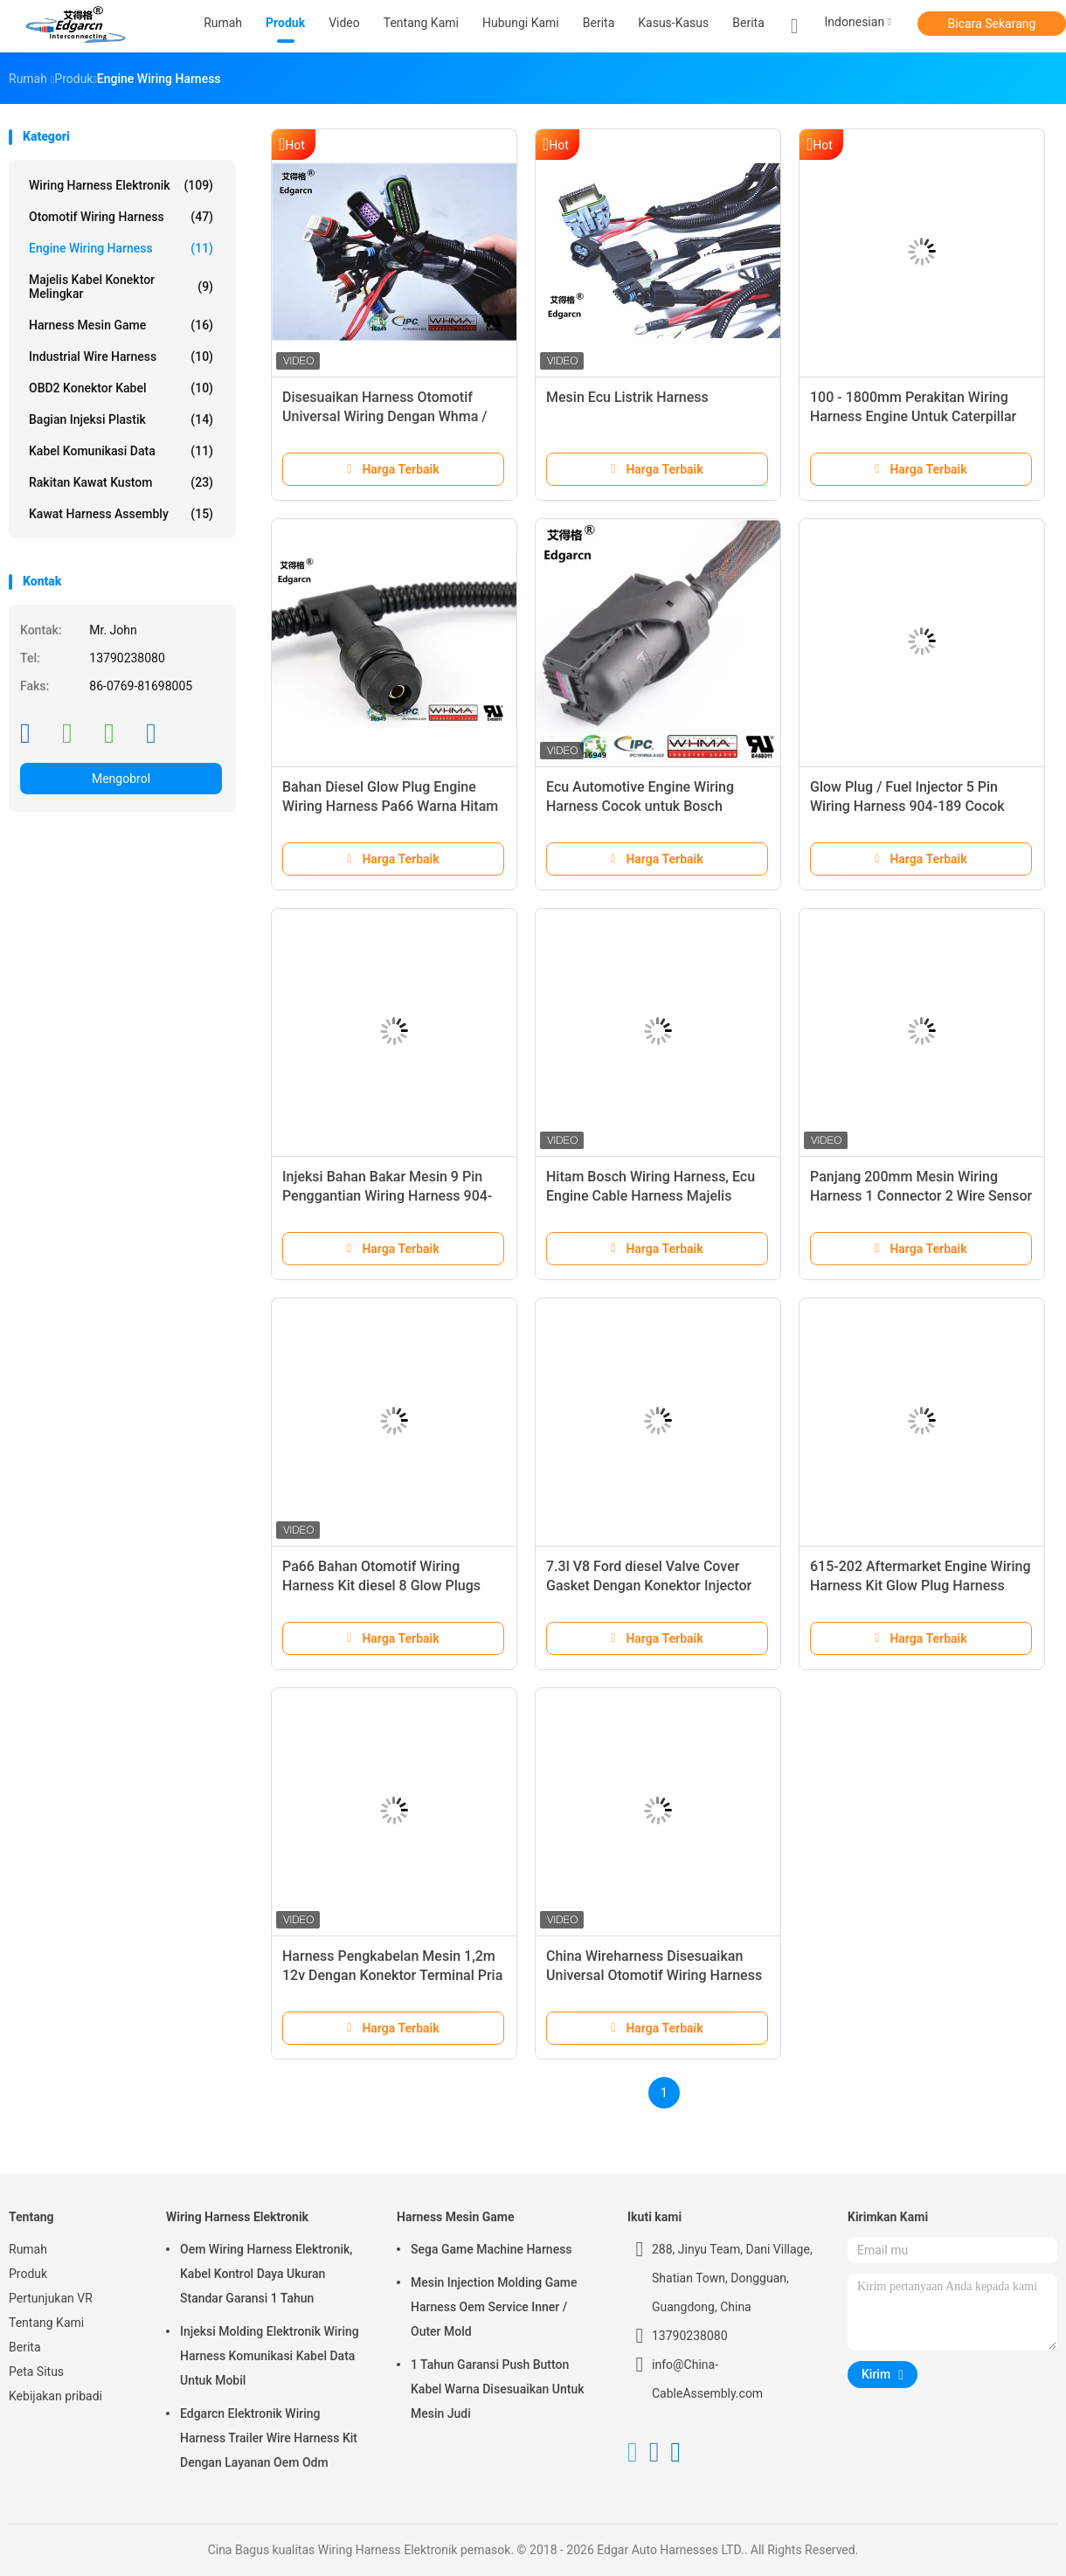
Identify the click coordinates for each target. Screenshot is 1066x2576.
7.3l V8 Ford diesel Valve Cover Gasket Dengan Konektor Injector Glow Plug (648, 1585)
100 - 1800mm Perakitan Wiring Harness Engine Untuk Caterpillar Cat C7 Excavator (913, 416)
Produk (28, 2274)
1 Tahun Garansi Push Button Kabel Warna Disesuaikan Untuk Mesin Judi (498, 2389)
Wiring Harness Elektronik (121, 185)
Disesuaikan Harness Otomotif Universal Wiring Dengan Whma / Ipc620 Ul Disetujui (385, 416)
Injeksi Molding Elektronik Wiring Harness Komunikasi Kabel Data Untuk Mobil (269, 2355)
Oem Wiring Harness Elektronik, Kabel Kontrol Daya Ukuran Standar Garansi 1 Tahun (266, 2273)
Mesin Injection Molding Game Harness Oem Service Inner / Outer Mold (494, 2306)
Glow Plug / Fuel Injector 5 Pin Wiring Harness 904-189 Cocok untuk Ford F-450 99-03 (907, 806)
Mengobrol (121, 779)
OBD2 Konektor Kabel (121, 388)
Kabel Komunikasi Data (121, 451)
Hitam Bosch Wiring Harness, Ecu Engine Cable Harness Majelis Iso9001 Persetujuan (650, 1195)
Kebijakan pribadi (55, 2396)
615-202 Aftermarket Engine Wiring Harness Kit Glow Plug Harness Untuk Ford (920, 1585)
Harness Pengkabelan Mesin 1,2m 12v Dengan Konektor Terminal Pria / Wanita (392, 1975)
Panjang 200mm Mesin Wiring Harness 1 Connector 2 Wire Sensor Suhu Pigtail (921, 1195)
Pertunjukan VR (51, 2298)
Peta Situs (36, 2372)
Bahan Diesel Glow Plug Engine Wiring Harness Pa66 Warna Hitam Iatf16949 (390, 806)
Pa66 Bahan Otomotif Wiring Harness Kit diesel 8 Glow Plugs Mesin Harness (381, 1585)
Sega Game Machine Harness (491, 2249)
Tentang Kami (46, 2323)
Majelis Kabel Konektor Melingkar (121, 287)
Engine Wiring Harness (121, 248)
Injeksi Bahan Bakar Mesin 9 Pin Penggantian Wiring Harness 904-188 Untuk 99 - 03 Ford (387, 1195)
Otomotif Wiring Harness (121, 216)
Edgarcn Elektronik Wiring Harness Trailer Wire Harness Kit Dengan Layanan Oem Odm (268, 2437)
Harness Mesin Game (121, 325)
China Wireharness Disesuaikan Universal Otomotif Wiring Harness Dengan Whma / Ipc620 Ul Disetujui (656, 1975)
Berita (748, 23)
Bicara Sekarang (992, 24)
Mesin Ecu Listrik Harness (627, 397)
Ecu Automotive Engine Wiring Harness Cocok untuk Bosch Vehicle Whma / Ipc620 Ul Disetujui (655, 806)
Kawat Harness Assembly (121, 514)
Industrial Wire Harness (121, 356)
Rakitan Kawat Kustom (121, 482)
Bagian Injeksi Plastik (121, 419)
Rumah (28, 2249)
